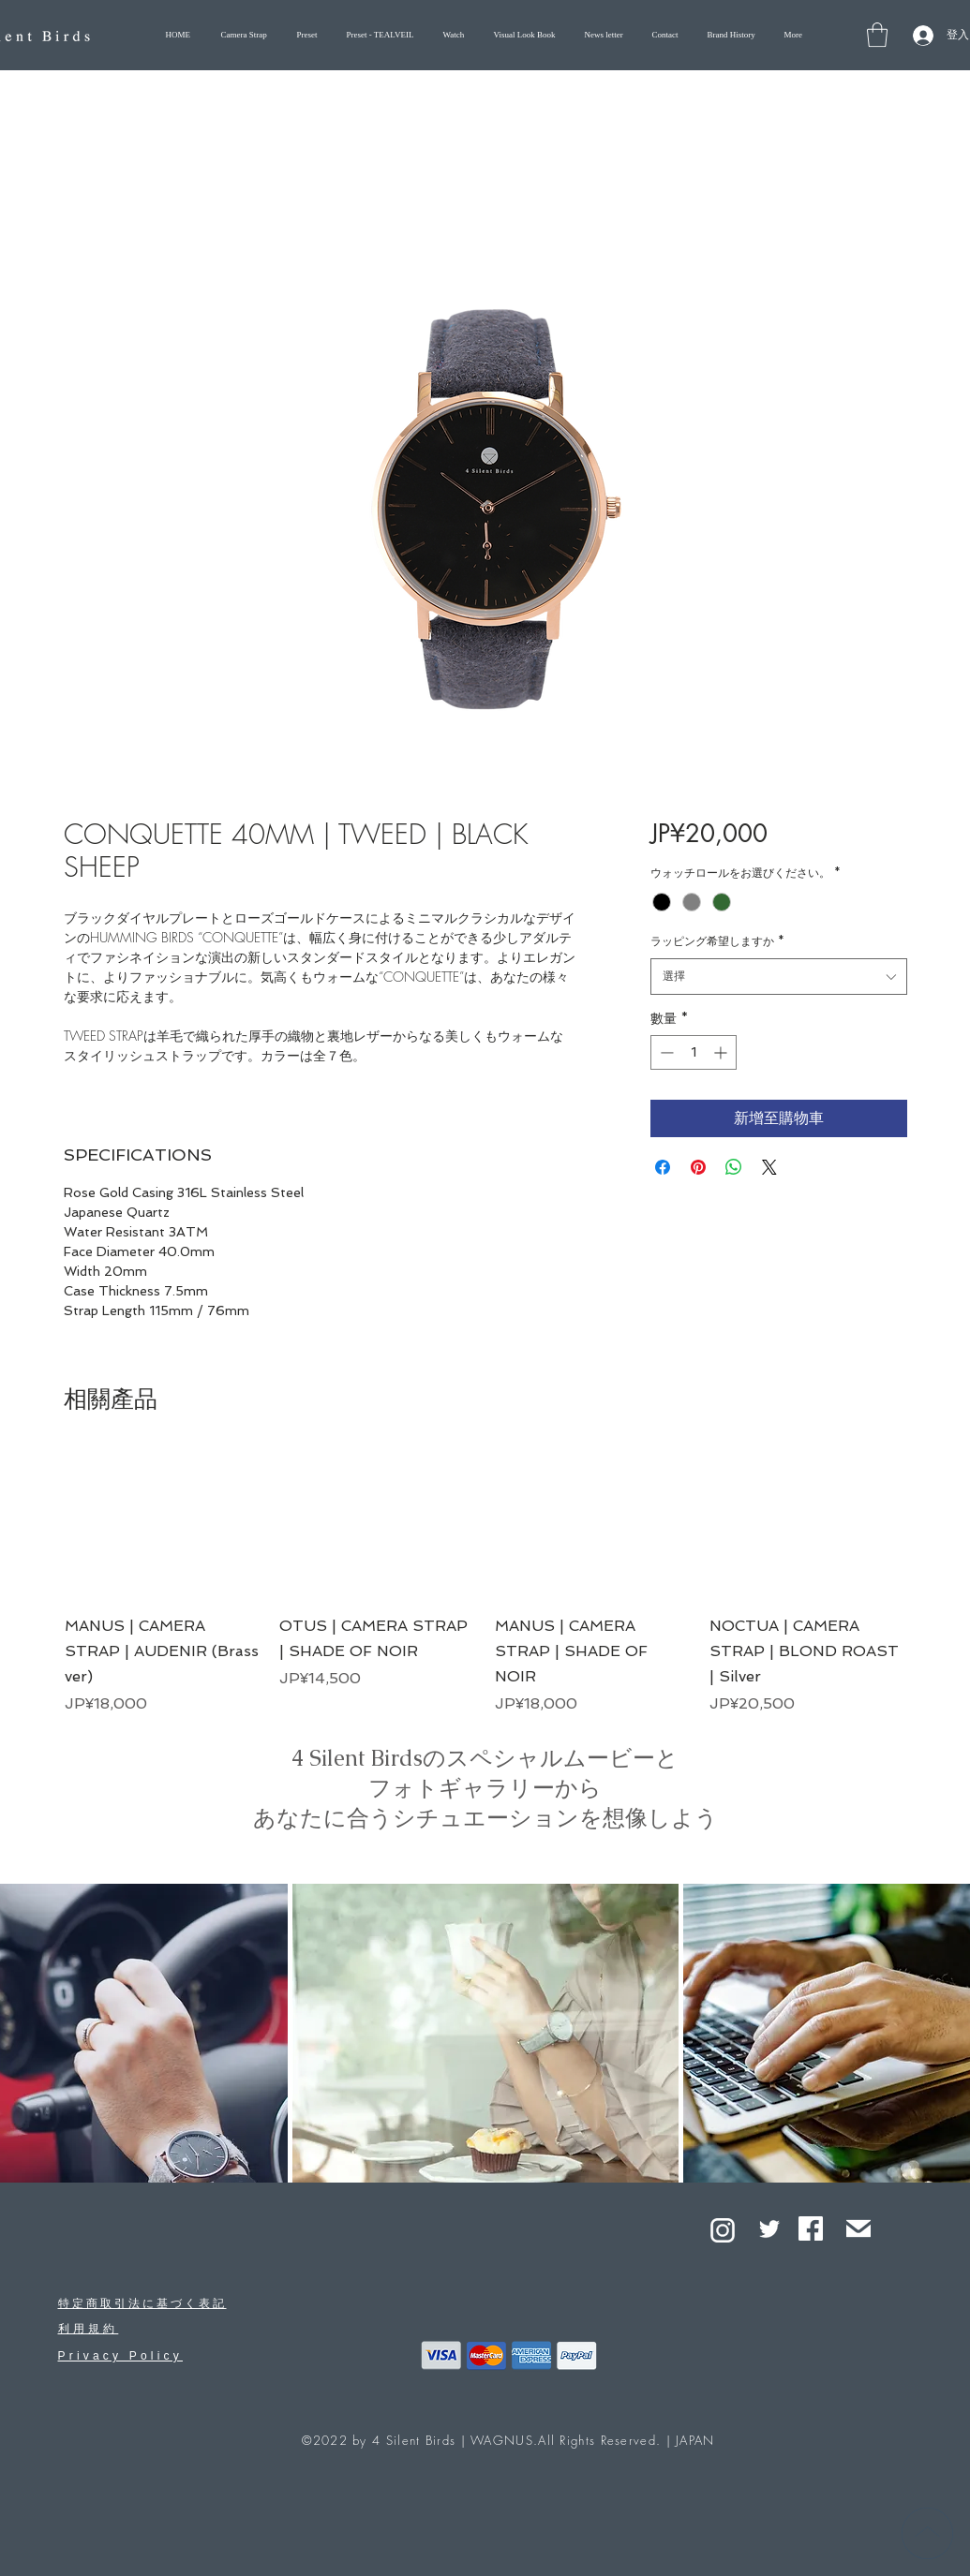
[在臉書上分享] (662, 1167)
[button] (877, 34)
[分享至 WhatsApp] (734, 1167)
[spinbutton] (693, 1052)
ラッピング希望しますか (717, 941)
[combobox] (778, 976)
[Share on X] (769, 1167)
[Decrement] (665, 1052)
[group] (485, 1582)
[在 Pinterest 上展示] (698, 1167)
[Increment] (722, 1052)
